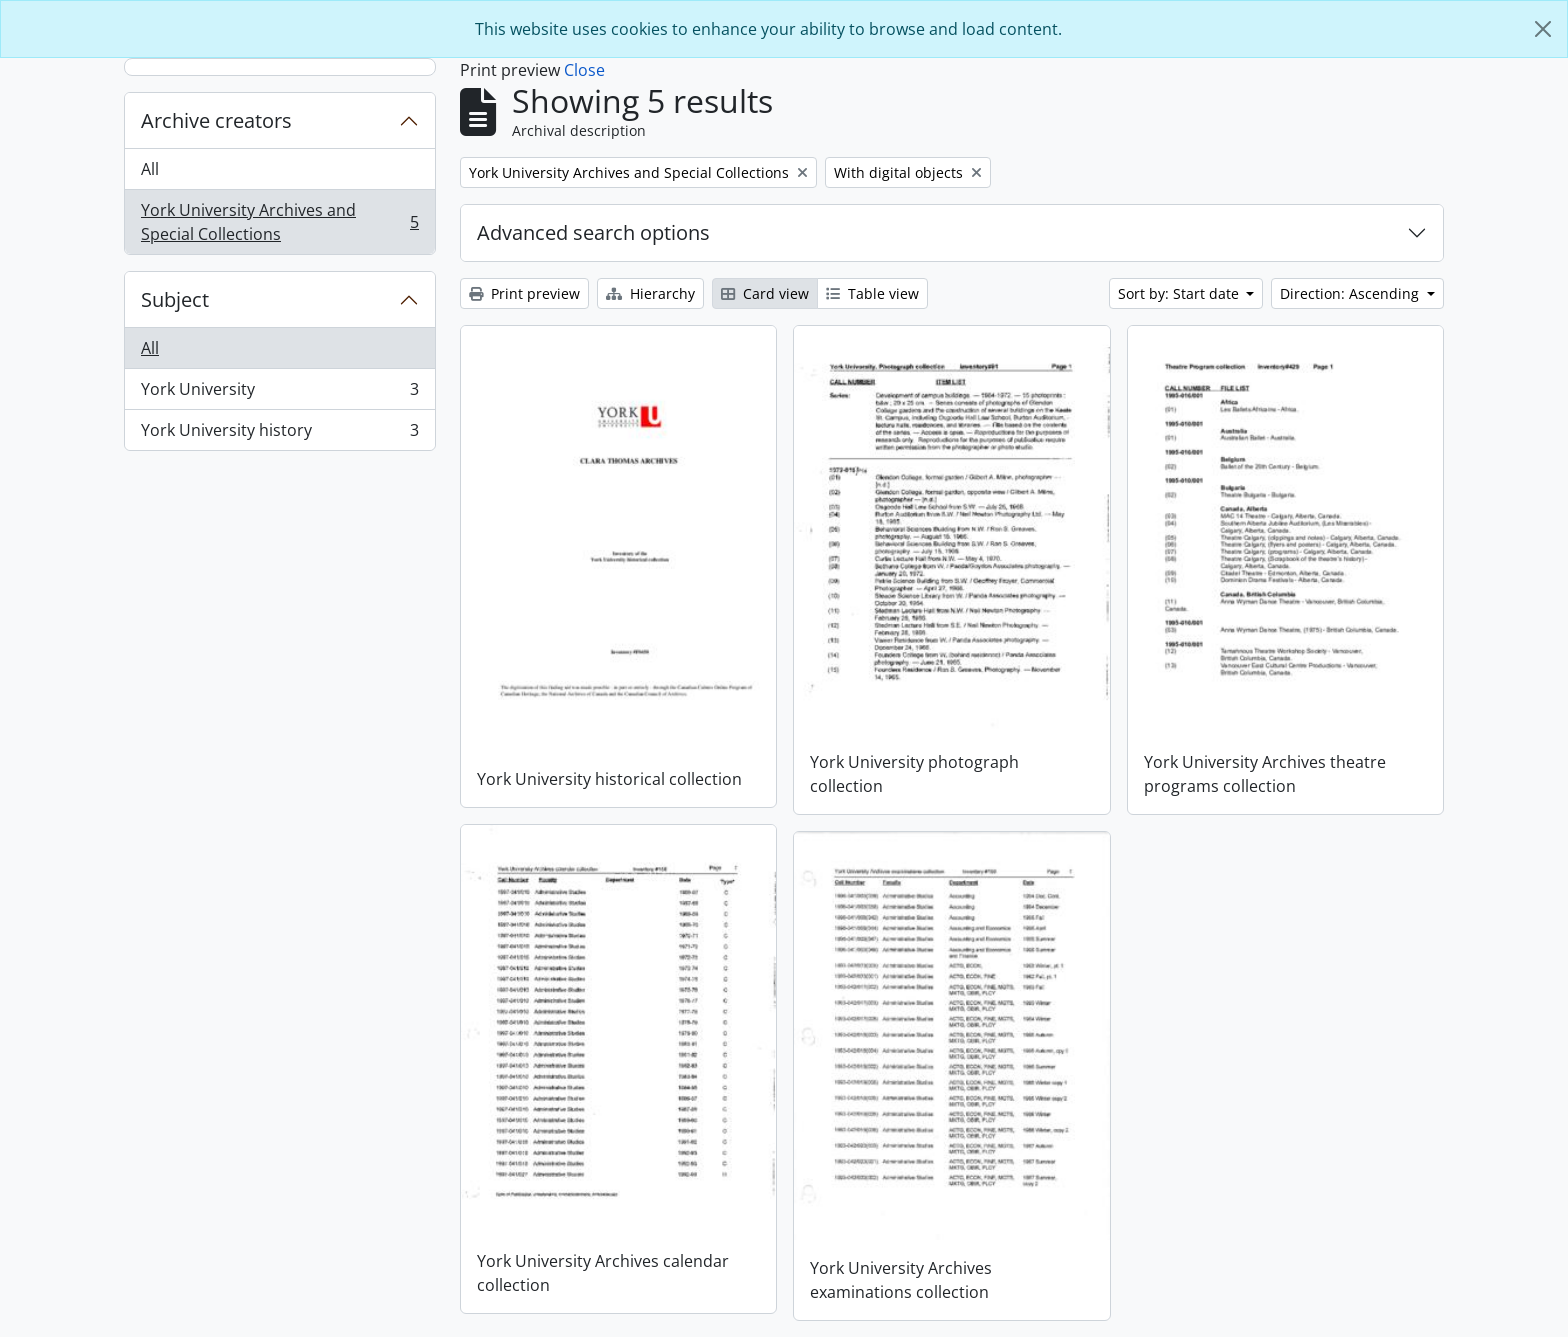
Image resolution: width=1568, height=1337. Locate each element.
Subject (175, 299)
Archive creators (216, 120)
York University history (279, 434)
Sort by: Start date (1180, 293)
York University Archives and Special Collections (279, 222)
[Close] (1543, 29)
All (150, 169)
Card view (765, 293)
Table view (872, 293)
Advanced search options (593, 232)
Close (584, 70)
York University (279, 393)
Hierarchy (650, 293)
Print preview (524, 293)
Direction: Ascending (1351, 293)
